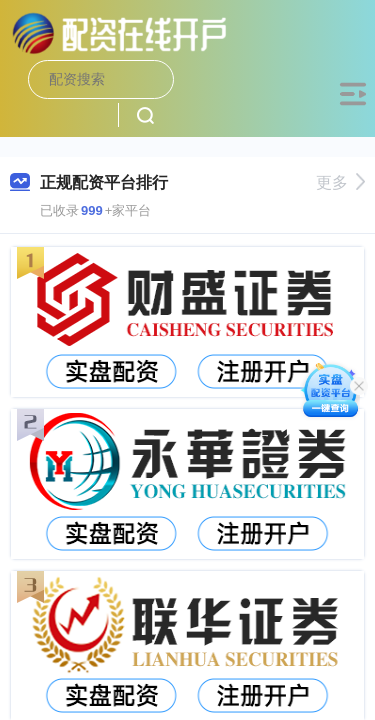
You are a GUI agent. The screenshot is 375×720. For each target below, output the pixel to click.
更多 (340, 182)
